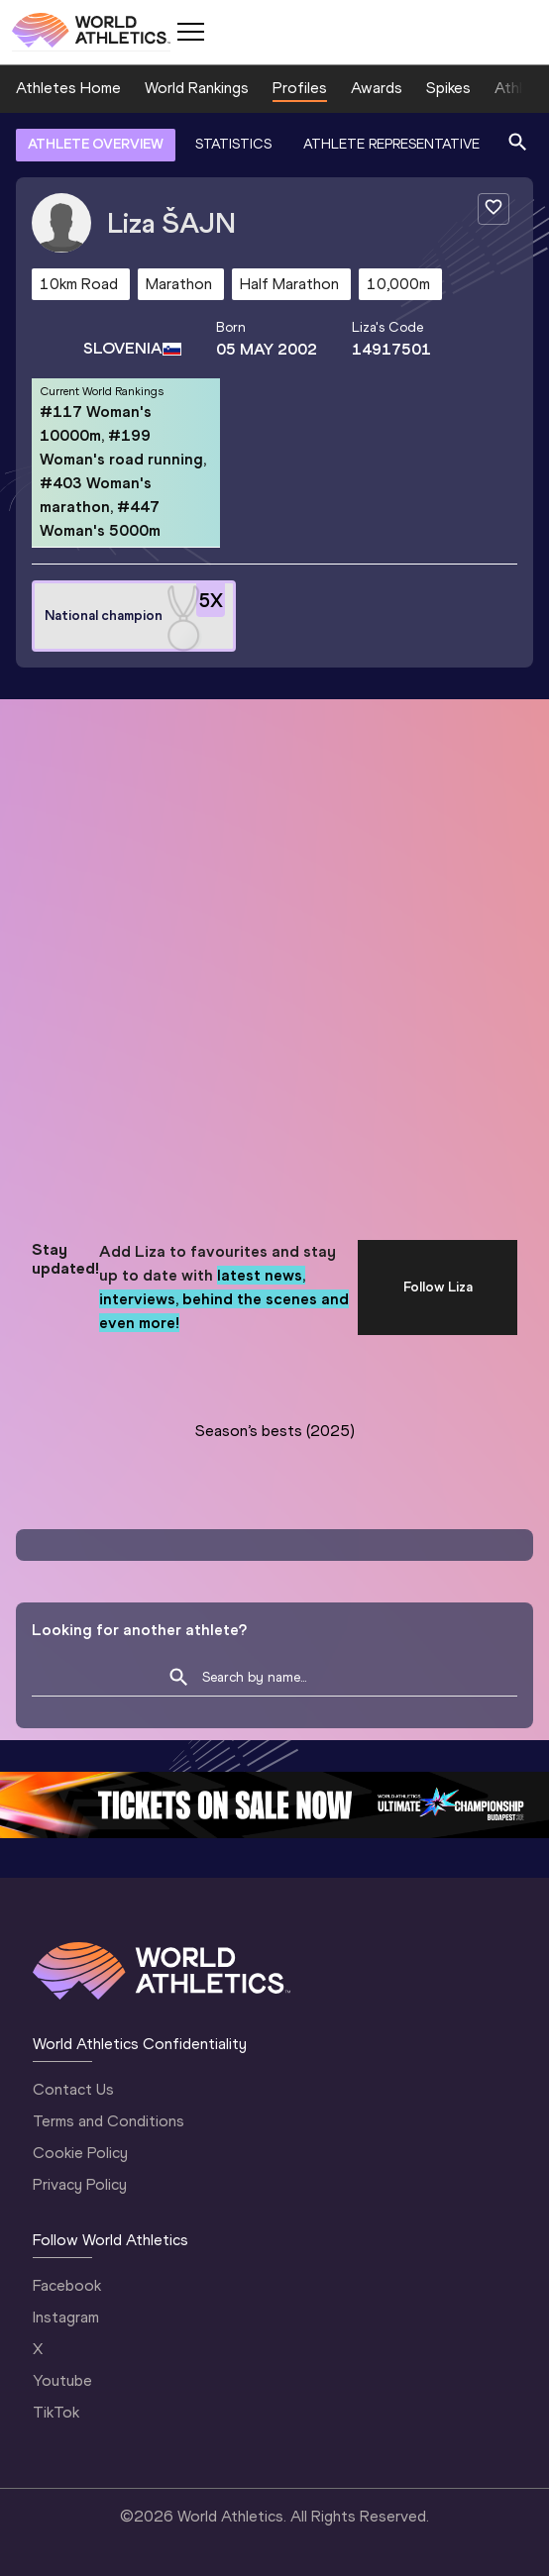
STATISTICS (233, 144)
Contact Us (73, 2089)
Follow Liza (438, 1287)
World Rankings (197, 87)
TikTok (56, 2412)
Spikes (448, 87)
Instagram (66, 2317)
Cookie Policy (80, 2152)
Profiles (300, 87)
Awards (376, 87)
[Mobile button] (190, 32)
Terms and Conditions (108, 2121)
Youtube (62, 2380)
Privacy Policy (80, 2184)
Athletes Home (68, 87)
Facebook (67, 2285)
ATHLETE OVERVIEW (96, 144)
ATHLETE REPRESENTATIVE (391, 144)
